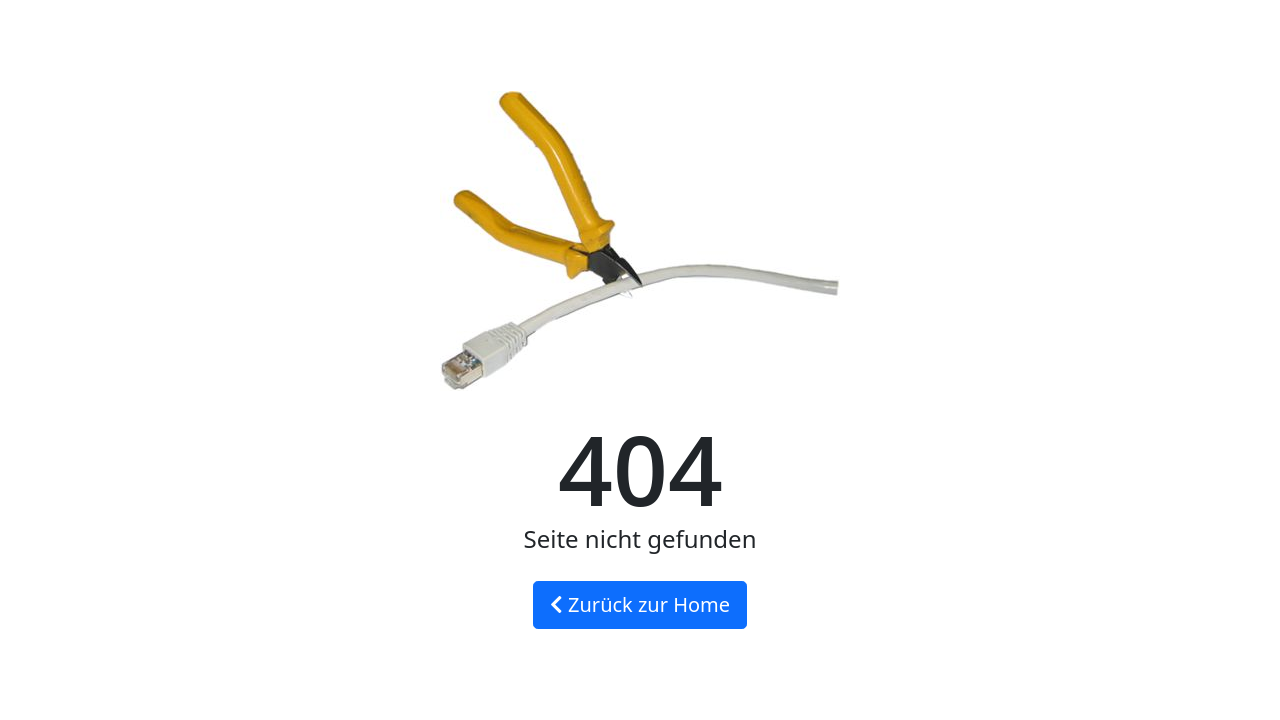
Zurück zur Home (640, 604)
